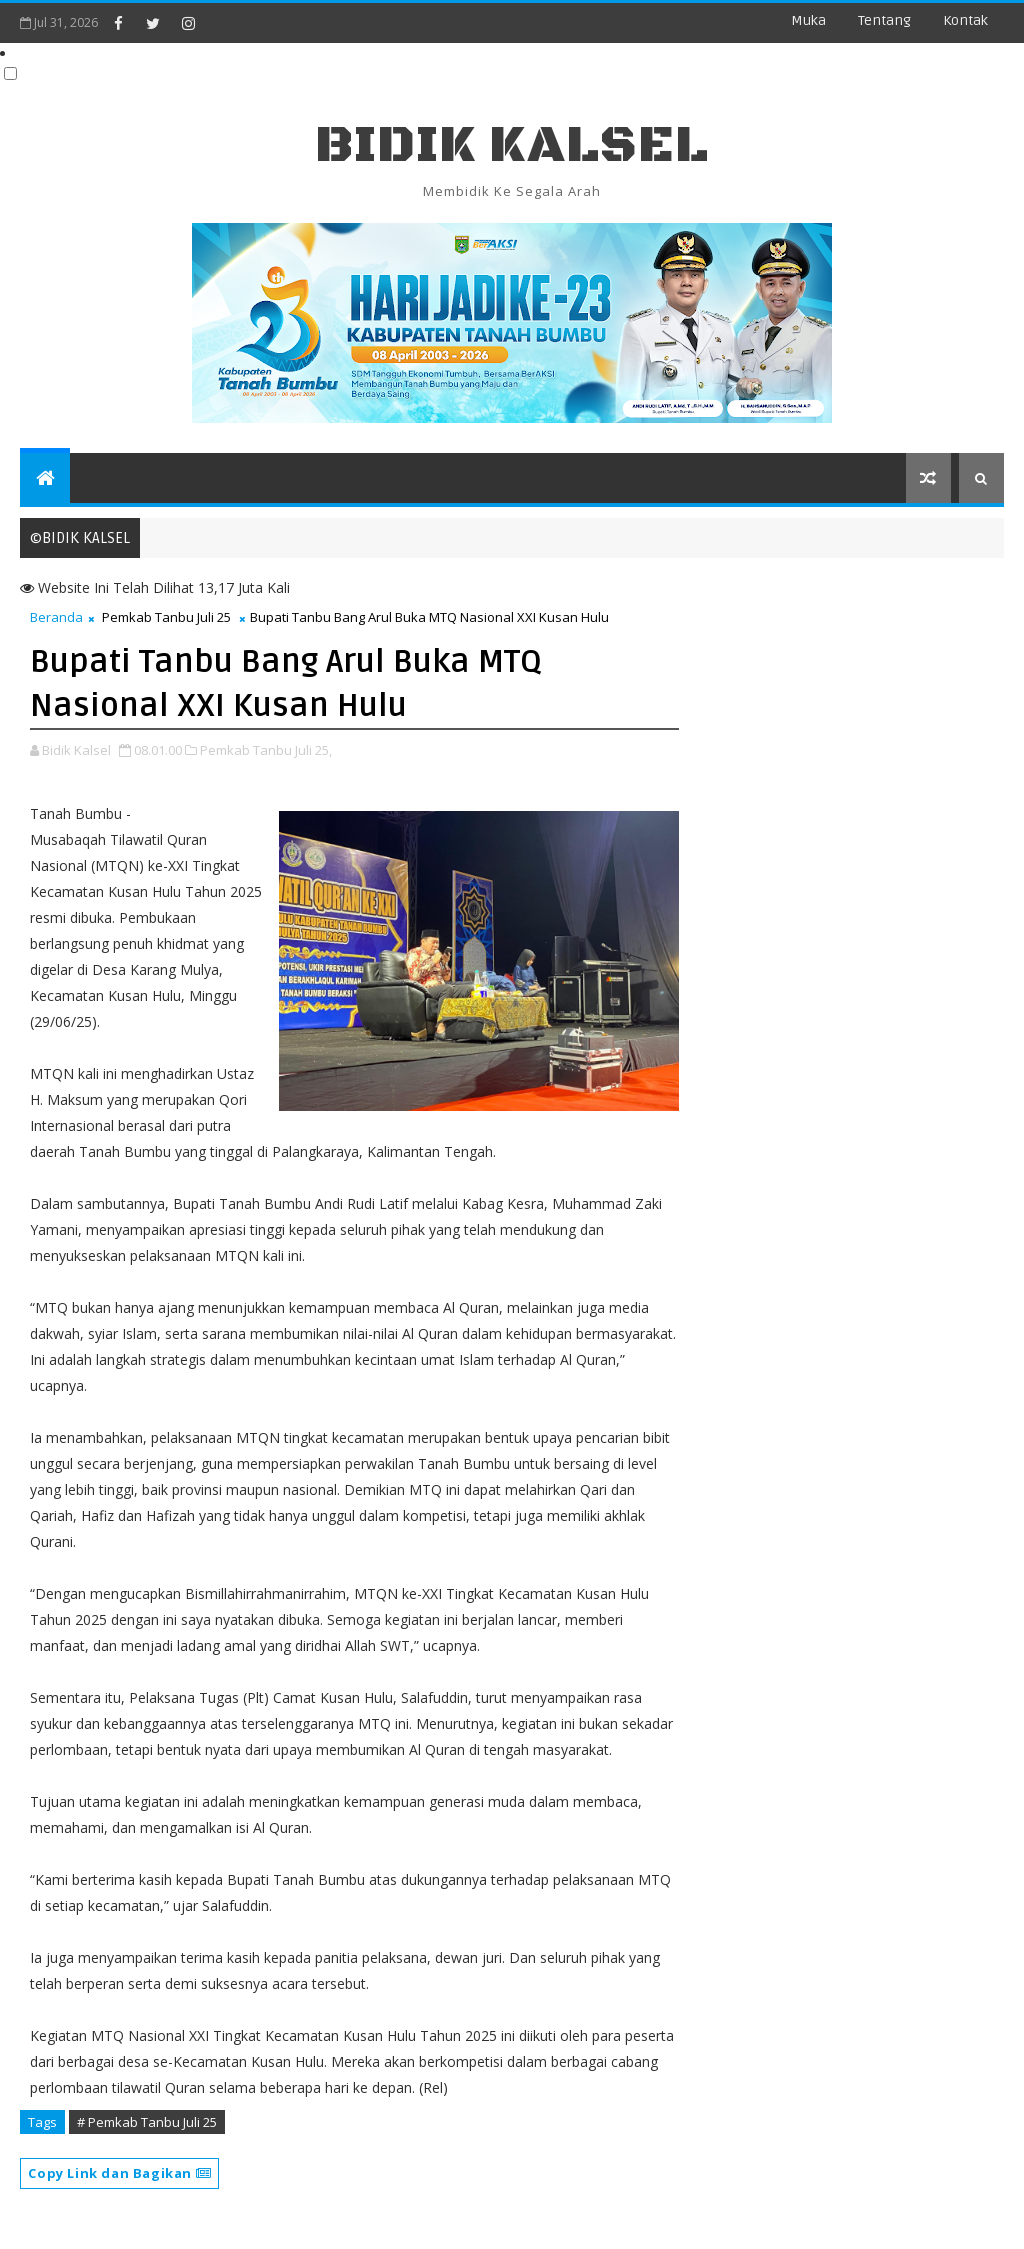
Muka (808, 20)
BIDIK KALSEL (512, 145)
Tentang (884, 20)
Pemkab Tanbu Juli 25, (266, 750)
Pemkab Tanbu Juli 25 (166, 617)
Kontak (965, 20)
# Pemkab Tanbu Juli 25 (147, 2122)
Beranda (56, 617)
